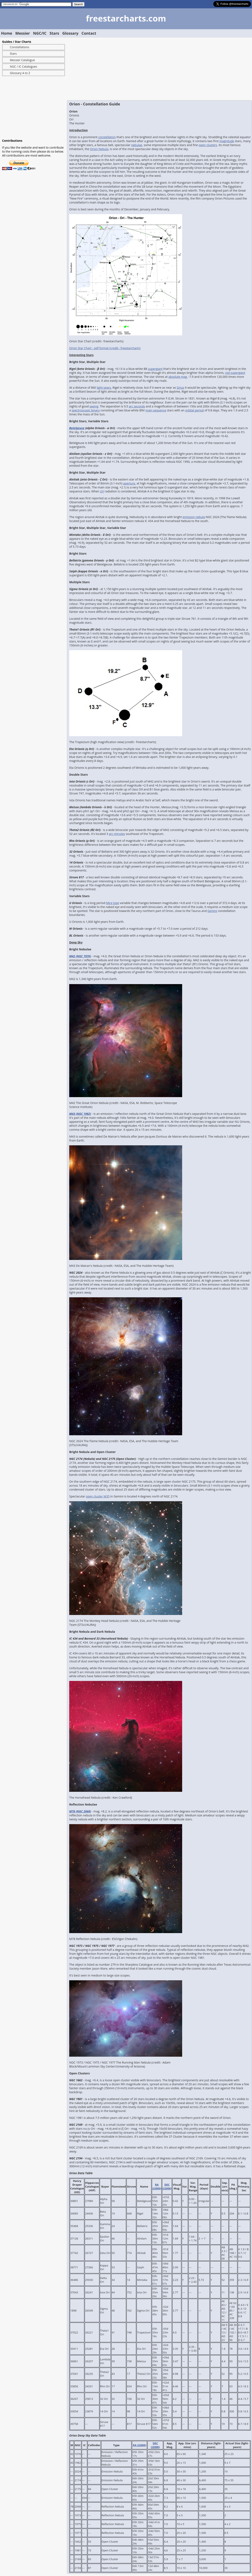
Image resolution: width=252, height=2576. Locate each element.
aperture (129, 483)
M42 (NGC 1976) (80, 956)
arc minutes (117, 834)
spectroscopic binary (86, 410)
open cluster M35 (98, 1496)
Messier (22, 33)
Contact (89, 33)
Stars (54, 33)
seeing (94, 406)
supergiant (155, 369)
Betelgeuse (76, 428)
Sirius (180, 387)
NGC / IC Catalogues (23, 66)
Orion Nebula (99, 149)
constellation (107, 137)
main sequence (156, 410)
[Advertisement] (33, 107)
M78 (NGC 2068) (80, 1811)
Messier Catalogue (22, 60)
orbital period (194, 410)
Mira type (112, 903)
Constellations (19, 47)
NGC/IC (39, 33)
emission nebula (194, 517)
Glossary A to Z (20, 73)
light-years (104, 387)
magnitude (226, 141)
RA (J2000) (156, 2186)
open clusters (208, 145)
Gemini (212, 911)
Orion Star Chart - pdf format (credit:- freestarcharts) (105, 348)
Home (6, 33)
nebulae (136, 145)
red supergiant (235, 373)
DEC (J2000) (166, 2186)
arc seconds (137, 406)
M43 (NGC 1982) (80, 1114)
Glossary (70, 33)
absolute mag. (178, 377)
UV (102, 491)
